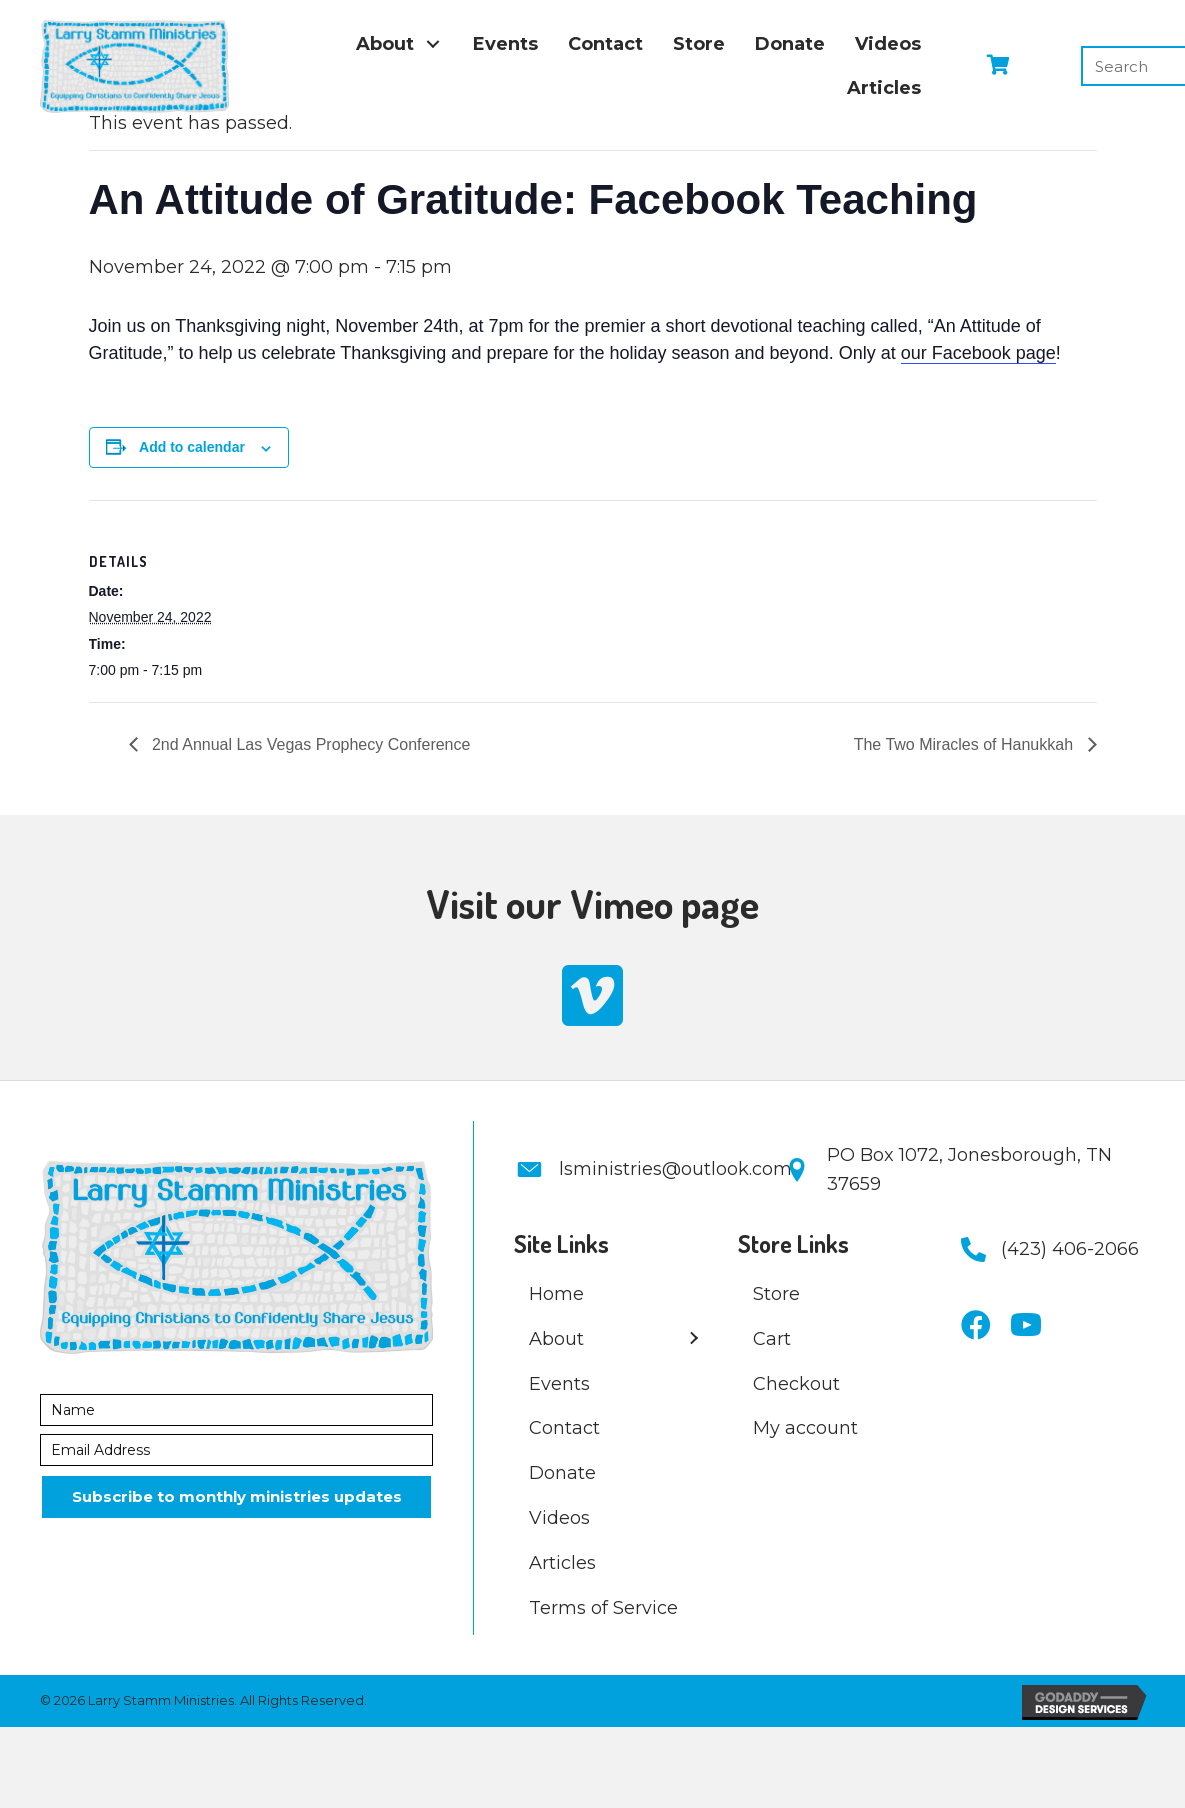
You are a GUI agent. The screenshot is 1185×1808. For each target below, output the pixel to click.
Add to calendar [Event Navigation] (192, 447)
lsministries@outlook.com (675, 1169)
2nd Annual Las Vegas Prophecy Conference (309, 744)
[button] (433, 43)
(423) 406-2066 (1070, 1249)
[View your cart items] (998, 66)
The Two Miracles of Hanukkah (966, 744)
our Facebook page (978, 353)
